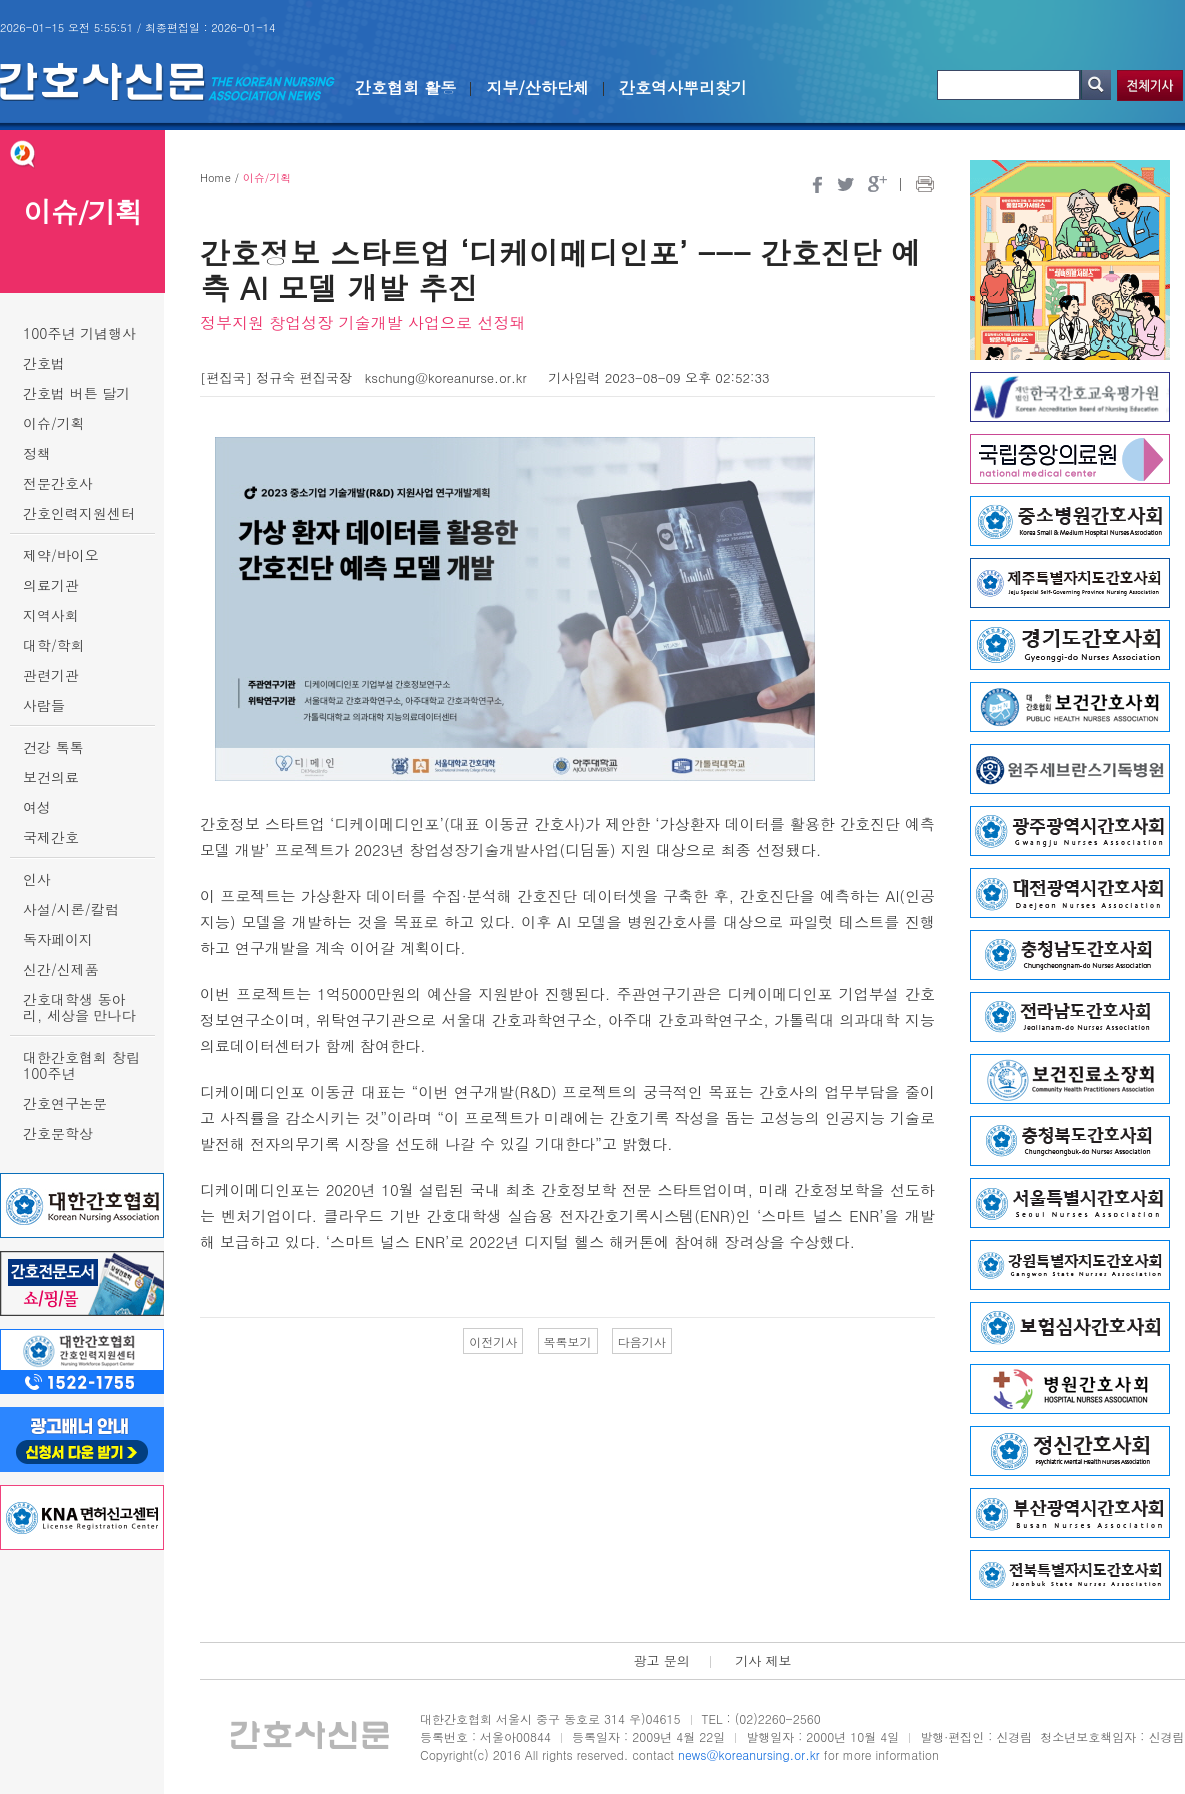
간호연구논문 (65, 1103)
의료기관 (51, 585)
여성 (37, 807)
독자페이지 (58, 939)
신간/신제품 (61, 969)
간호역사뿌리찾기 (683, 87)
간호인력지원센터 (79, 513)
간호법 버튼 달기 (76, 393)
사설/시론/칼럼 (71, 909)
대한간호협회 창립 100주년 (81, 1065)
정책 (37, 453)
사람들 (44, 705)
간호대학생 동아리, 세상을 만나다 (79, 1007)
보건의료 (51, 777)
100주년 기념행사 (79, 333)
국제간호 (51, 837)
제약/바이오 (61, 555)
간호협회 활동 (405, 87)
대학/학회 (54, 645)
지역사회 (51, 615)
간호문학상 (58, 1133)
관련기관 (51, 675)
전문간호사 (58, 483)
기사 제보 (763, 1660)
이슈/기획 (54, 423)
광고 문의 (661, 1660)
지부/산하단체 (537, 87)
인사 (37, 879)
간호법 (44, 363)
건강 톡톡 (53, 747)
